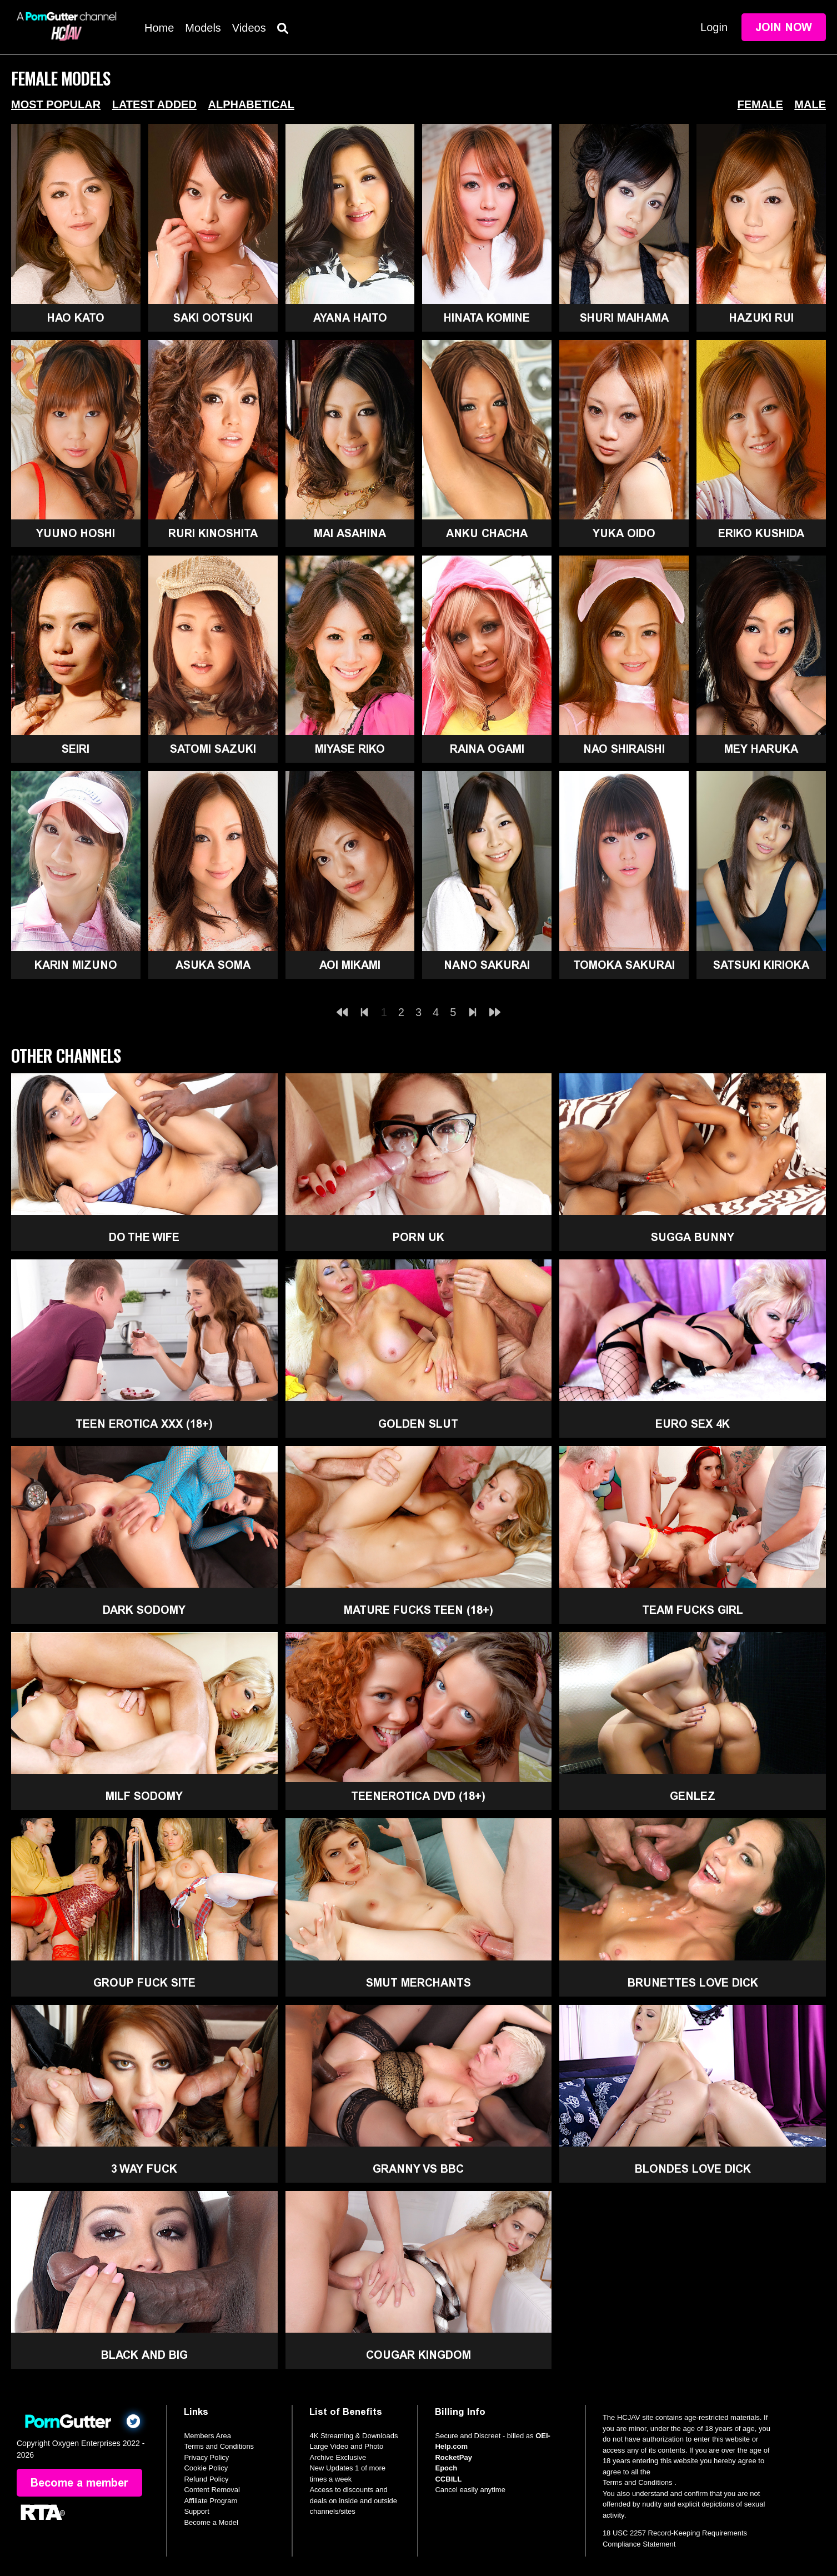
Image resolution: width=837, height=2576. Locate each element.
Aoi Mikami (349, 965)
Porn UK (418, 1237)
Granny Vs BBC (418, 2168)
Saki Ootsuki (213, 317)
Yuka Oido (624, 533)
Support (196, 2511)
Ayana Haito (350, 317)
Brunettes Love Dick (693, 1982)
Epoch (446, 2468)
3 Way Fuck (144, 2168)
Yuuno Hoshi (75, 533)
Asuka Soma (213, 965)
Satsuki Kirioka (761, 965)
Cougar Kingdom (418, 2355)
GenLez (692, 1796)
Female (760, 104)
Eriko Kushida (761, 533)
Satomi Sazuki (213, 749)
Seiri (75, 749)
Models (202, 28)
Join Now (783, 27)
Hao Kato (75, 317)
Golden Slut (418, 1423)
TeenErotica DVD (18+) (418, 1796)
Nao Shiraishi (624, 749)
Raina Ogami (487, 749)
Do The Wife (144, 1237)
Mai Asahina (350, 533)
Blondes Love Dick (693, 2168)
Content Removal (211, 2489)
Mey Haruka (761, 749)
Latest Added (154, 104)
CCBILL (448, 2479)
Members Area (207, 2436)
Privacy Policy (206, 2457)
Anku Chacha (487, 533)
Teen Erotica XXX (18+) (144, 1423)
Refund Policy (206, 2479)
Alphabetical (251, 104)
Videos (249, 28)
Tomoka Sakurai (624, 965)
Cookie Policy (206, 2468)
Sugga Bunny (692, 1237)
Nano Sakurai (487, 965)
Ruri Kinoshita (213, 533)
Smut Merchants (418, 1982)
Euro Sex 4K (692, 1423)
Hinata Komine (487, 317)
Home (159, 28)
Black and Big (144, 2355)
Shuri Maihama (624, 317)
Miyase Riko (350, 749)
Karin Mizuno (75, 965)
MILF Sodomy (144, 1796)
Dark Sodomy (144, 1610)
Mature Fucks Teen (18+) (418, 1610)
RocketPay (453, 2457)
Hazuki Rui (761, 317)
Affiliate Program (210, 2501)
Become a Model (211, 2522)
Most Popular (56, 104)
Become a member (79, 2482)
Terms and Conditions (219, 2446)
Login (714, 27)
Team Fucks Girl (692, 1610)
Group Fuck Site (144, 1982)
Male (810, 104)
